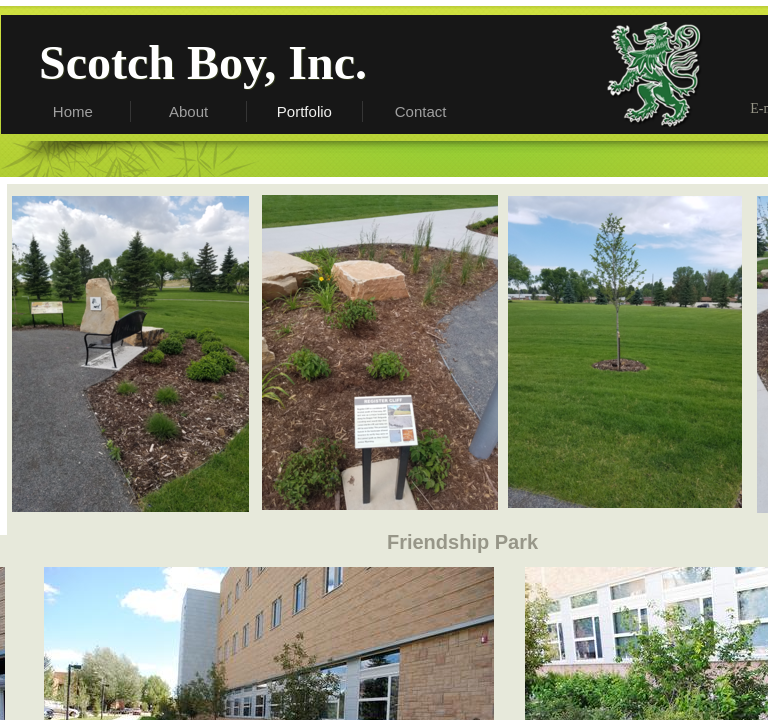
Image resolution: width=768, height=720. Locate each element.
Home (73, 111)
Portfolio (304, 111)
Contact (421, 111)
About (188, 111)
